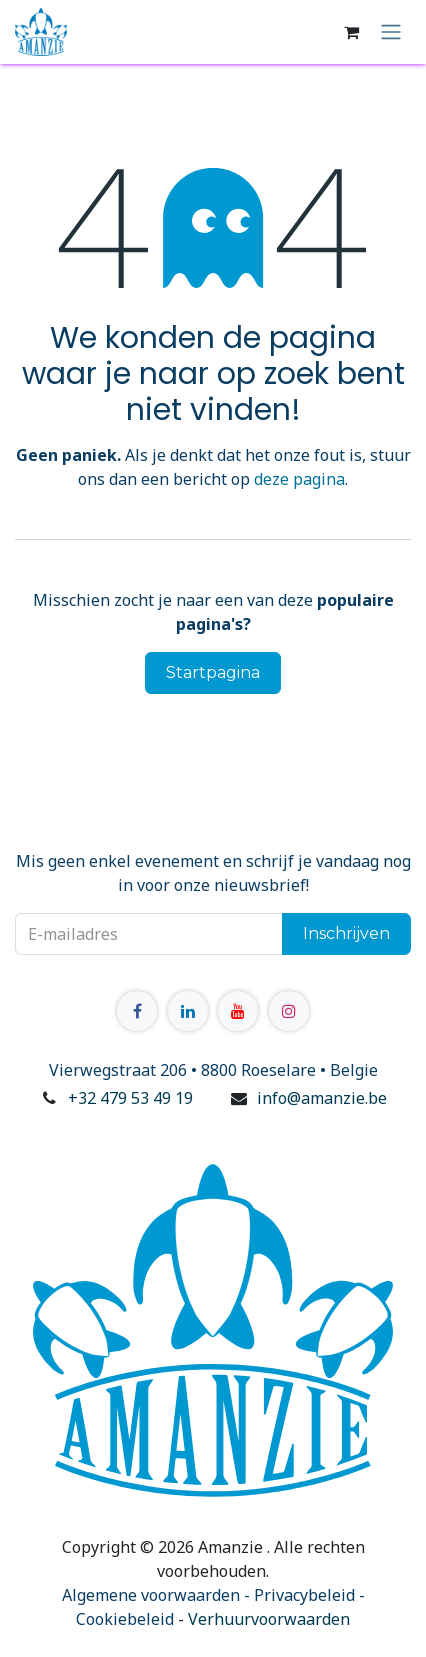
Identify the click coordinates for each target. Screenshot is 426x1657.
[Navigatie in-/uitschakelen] (391, 32)
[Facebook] (137, 1011)
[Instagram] (289, 1011)
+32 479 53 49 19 (130, 1098)
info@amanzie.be (322, 1098)
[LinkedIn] (188, 1011)
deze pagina (299, 479)
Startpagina (213, 672)
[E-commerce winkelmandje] (351, 32)
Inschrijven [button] (346, 933)
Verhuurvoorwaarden (269, 1619)
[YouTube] (238, 1011)
